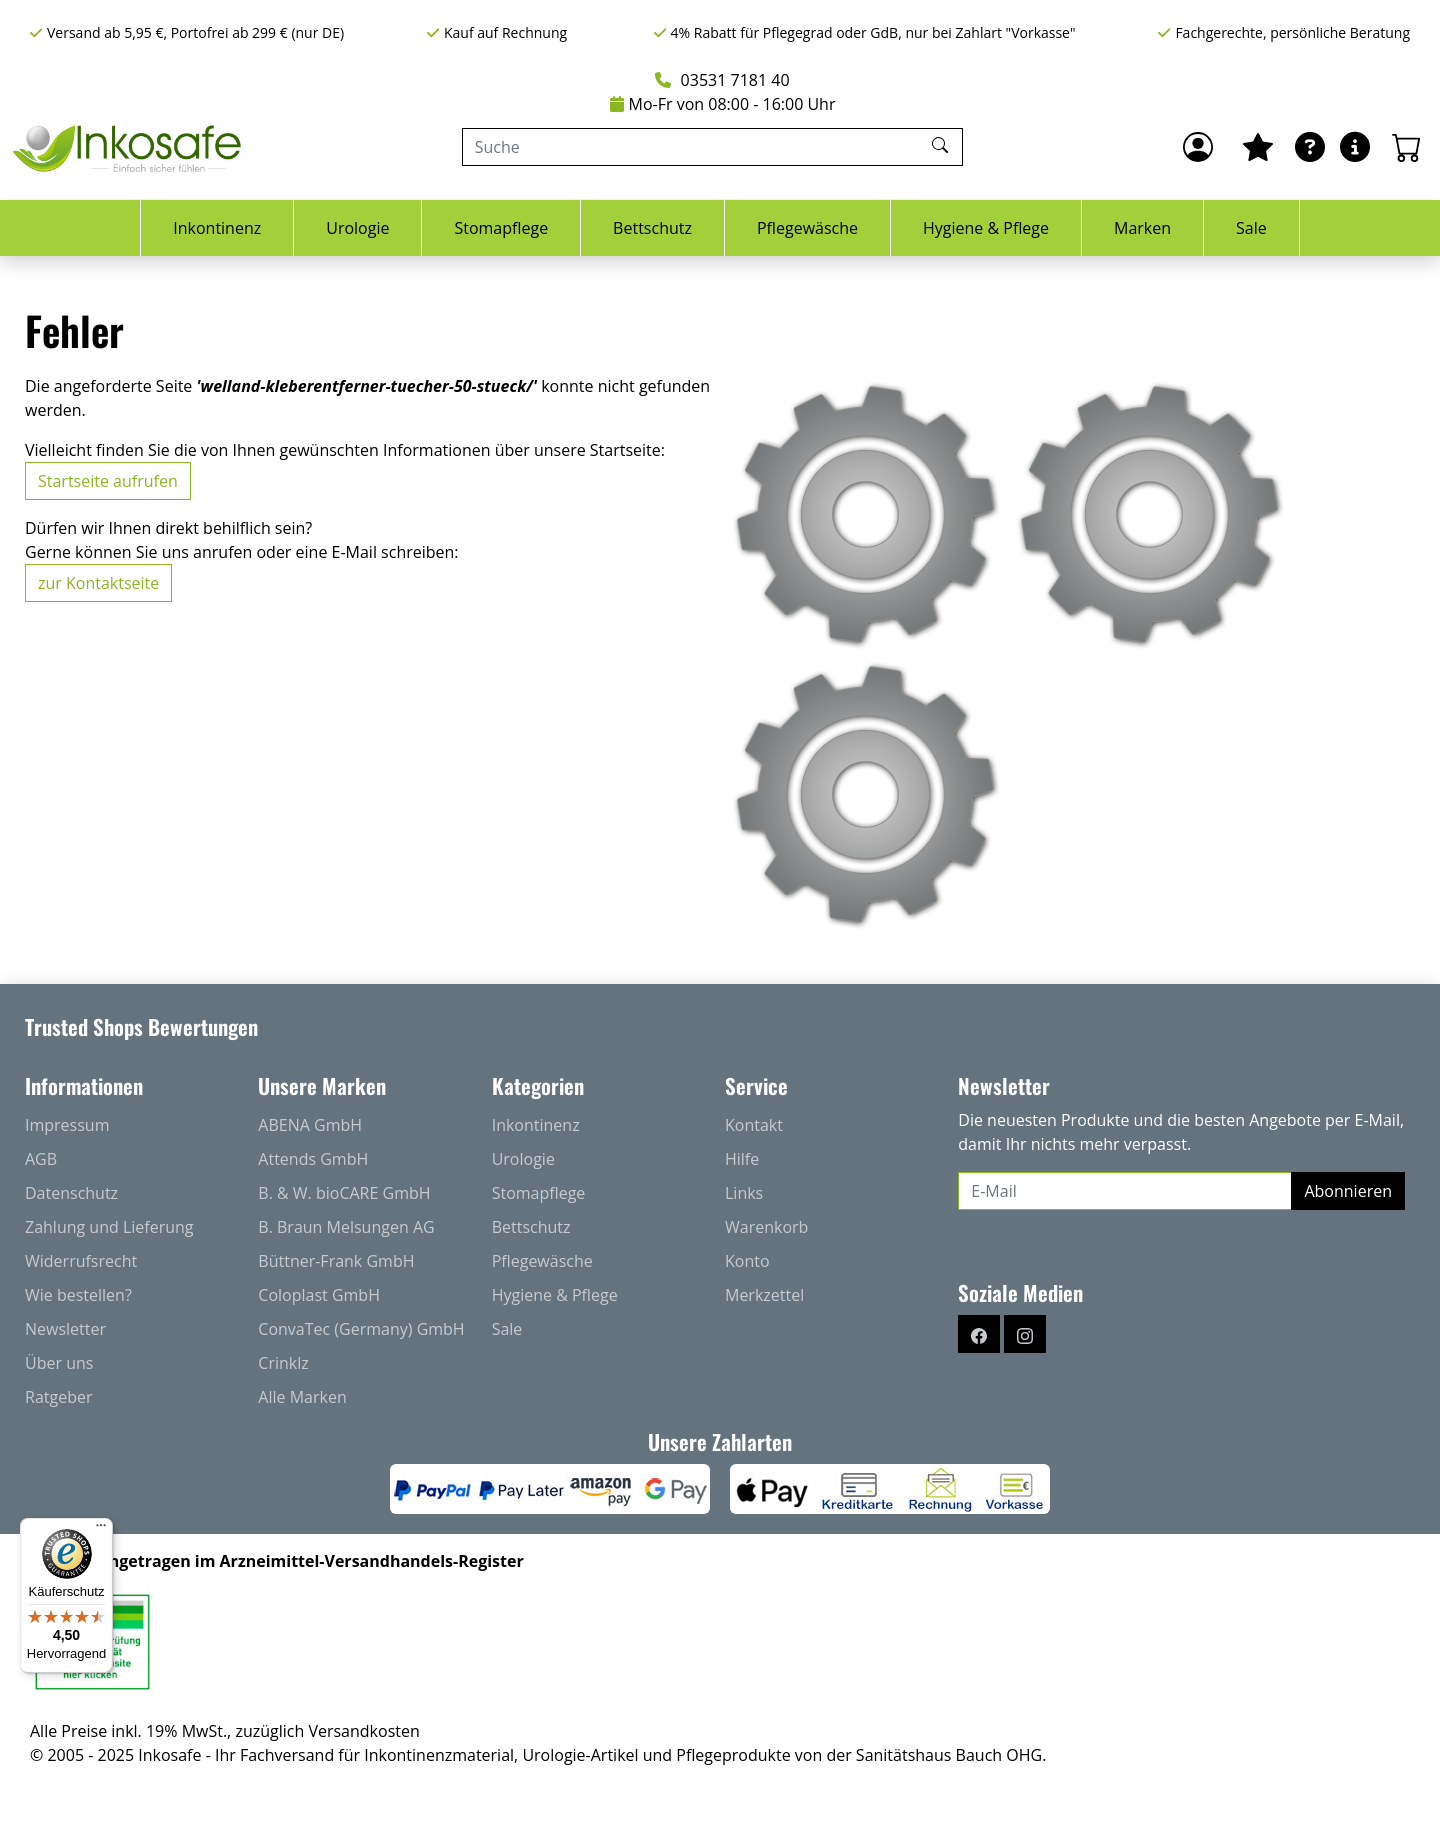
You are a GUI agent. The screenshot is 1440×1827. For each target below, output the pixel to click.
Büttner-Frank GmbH (336, 1261)
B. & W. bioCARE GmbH (344, 1193)
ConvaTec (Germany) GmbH (361, 1329)
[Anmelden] (1198, 147)
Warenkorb (766, 1227)
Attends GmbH (313, 1159)
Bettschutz (652, 228)
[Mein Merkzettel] (1258, 147)
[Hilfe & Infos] (1355, 147)
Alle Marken (302, 1397)
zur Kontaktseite (98, 583)
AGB (41, 1159)
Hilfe (742, 1159)
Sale (1251, 228)
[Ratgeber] (1310, 147)
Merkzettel (764, 1295)
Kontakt (754, 1125)
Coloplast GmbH (319, 1295)
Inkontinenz (217, 228)
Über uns (59, 1363)
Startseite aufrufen (108, 481)
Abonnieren (1348, 1191)
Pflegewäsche (807, 228)
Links (744, 1193)
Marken (1142, 228)
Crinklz (283, 1363)
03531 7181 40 (722, 80)
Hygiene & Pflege (986, 228)
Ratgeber (58, 1397)
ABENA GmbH (310, 1125)
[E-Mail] (1125, 1191)
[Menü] (101, 1530)
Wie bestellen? (78, 1295)
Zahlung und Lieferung (109, 1227)
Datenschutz (71, 1193)
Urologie (357, 228)
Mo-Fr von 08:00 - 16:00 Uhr (723, 104)
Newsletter (65, 1329)
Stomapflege (501, 228)
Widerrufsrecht (81, 1261)
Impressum (67, 1125)
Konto (747, 1261)
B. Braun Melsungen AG (346, 1227)
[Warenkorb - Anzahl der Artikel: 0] (1407, 147)
